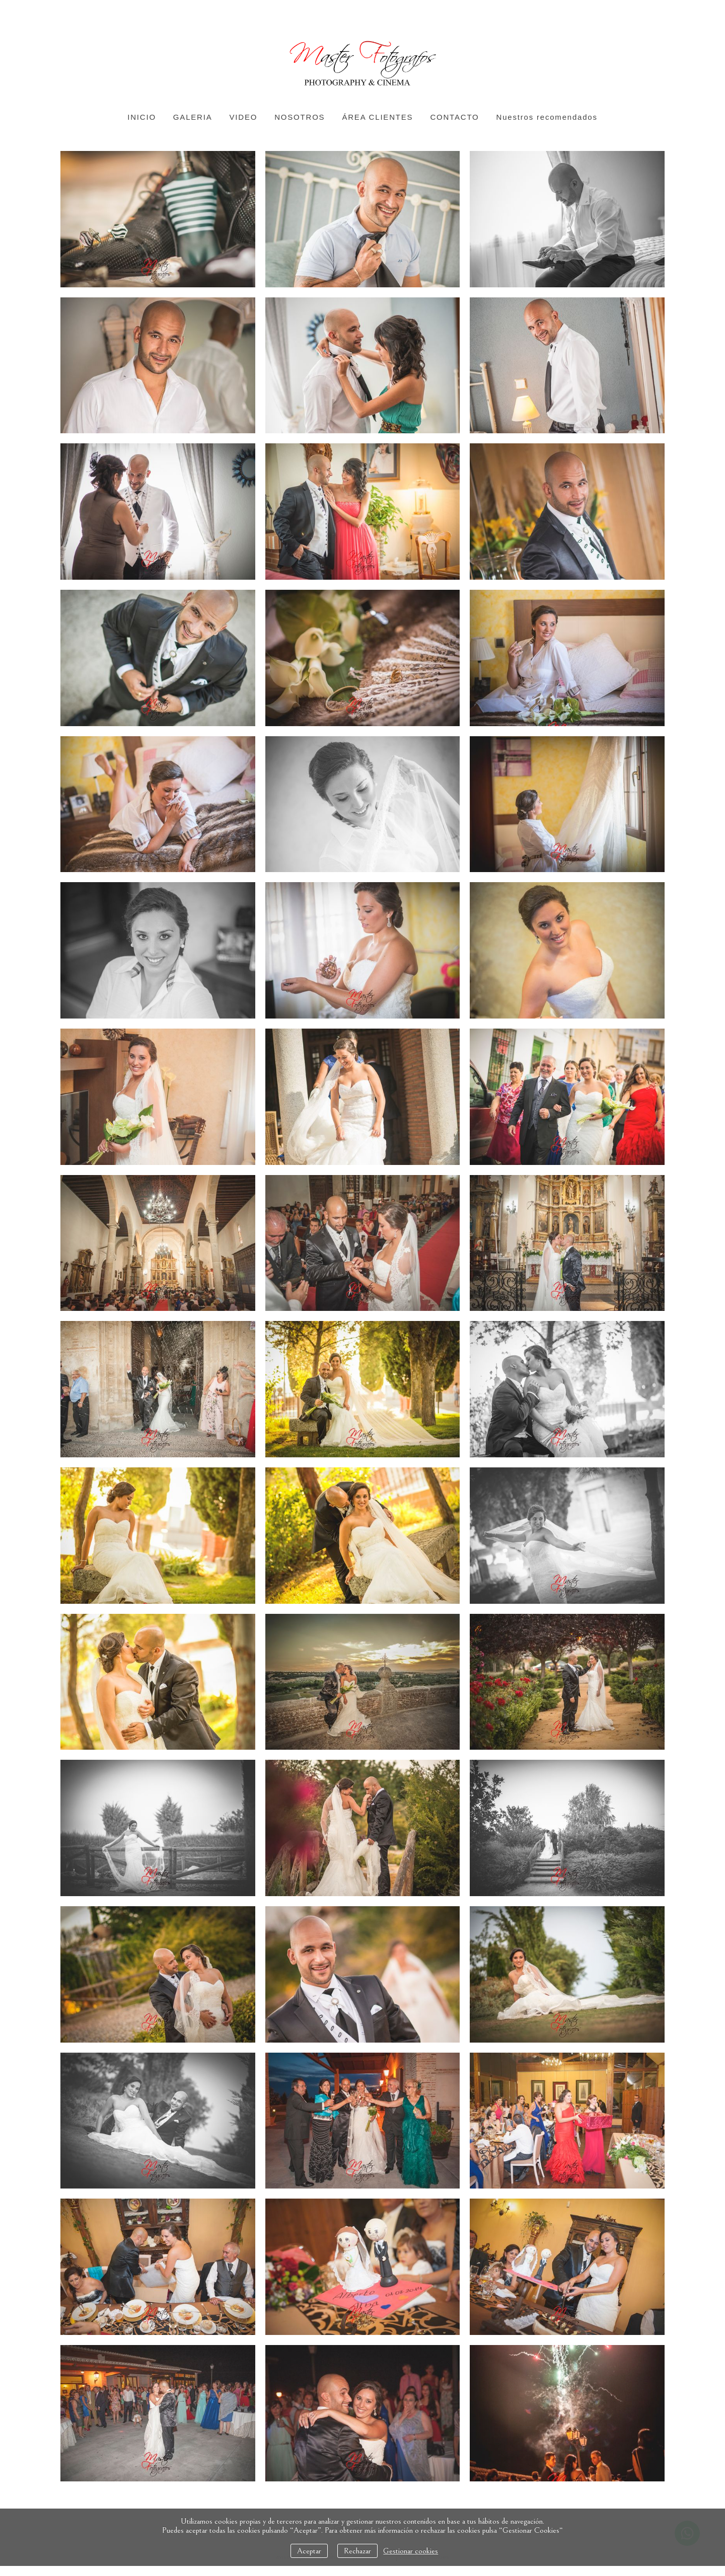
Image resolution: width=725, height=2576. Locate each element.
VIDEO (243, 117)
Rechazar (357, 2550)
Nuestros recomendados (547, 117)
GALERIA (192, 117)
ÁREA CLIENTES (377, 117)
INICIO (141, 117)
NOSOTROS (299, 117)
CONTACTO (454, 117)
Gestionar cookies (410, 2550)
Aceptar (309, 2550)
